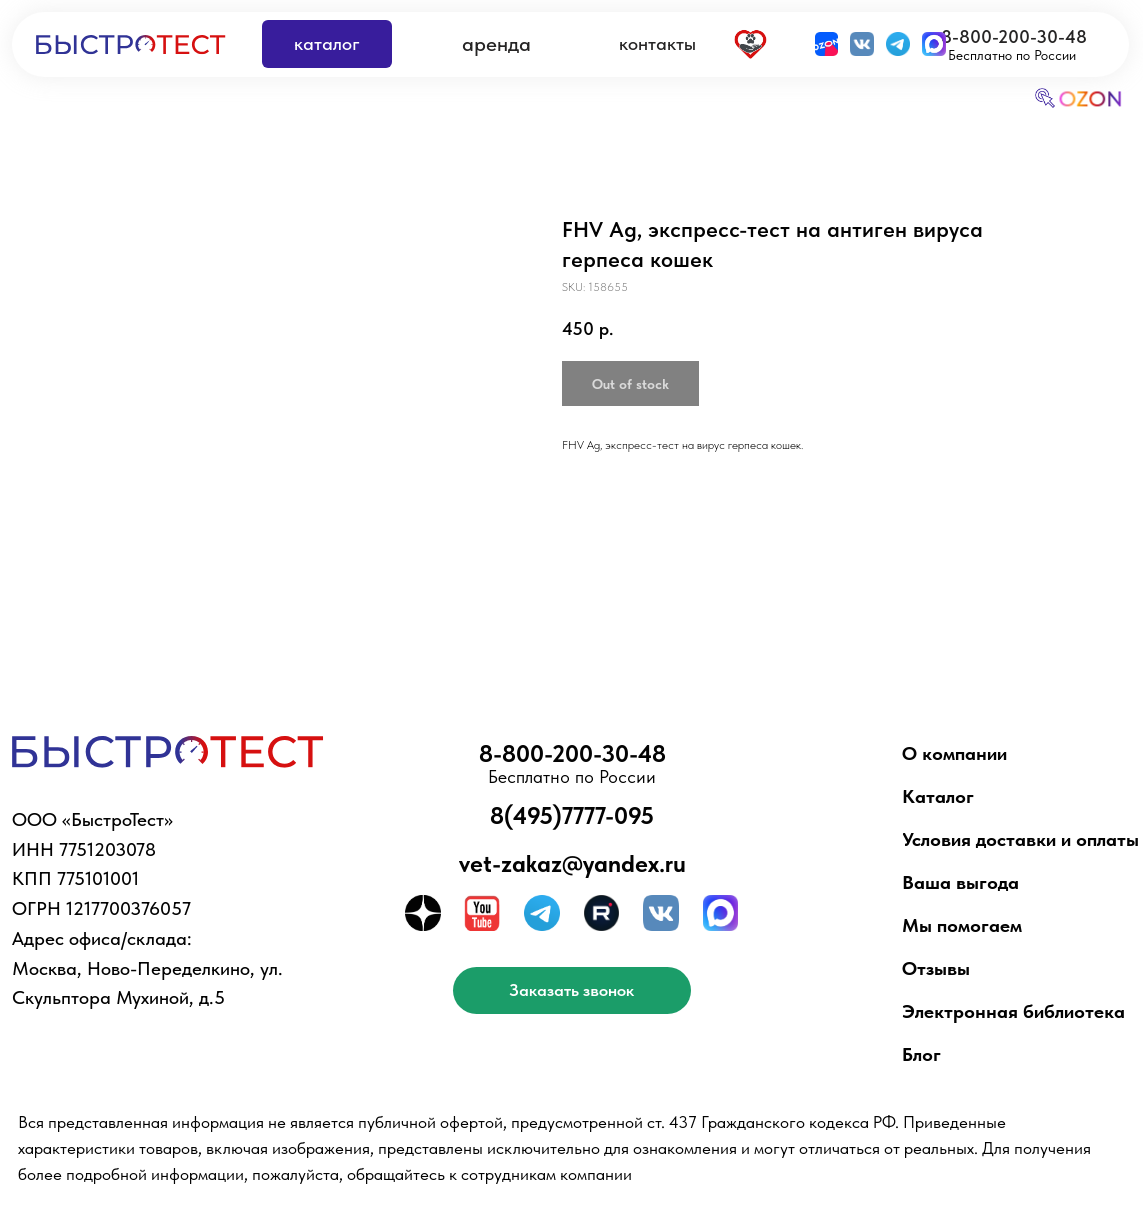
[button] (572, 991)
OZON (1091, 99)
